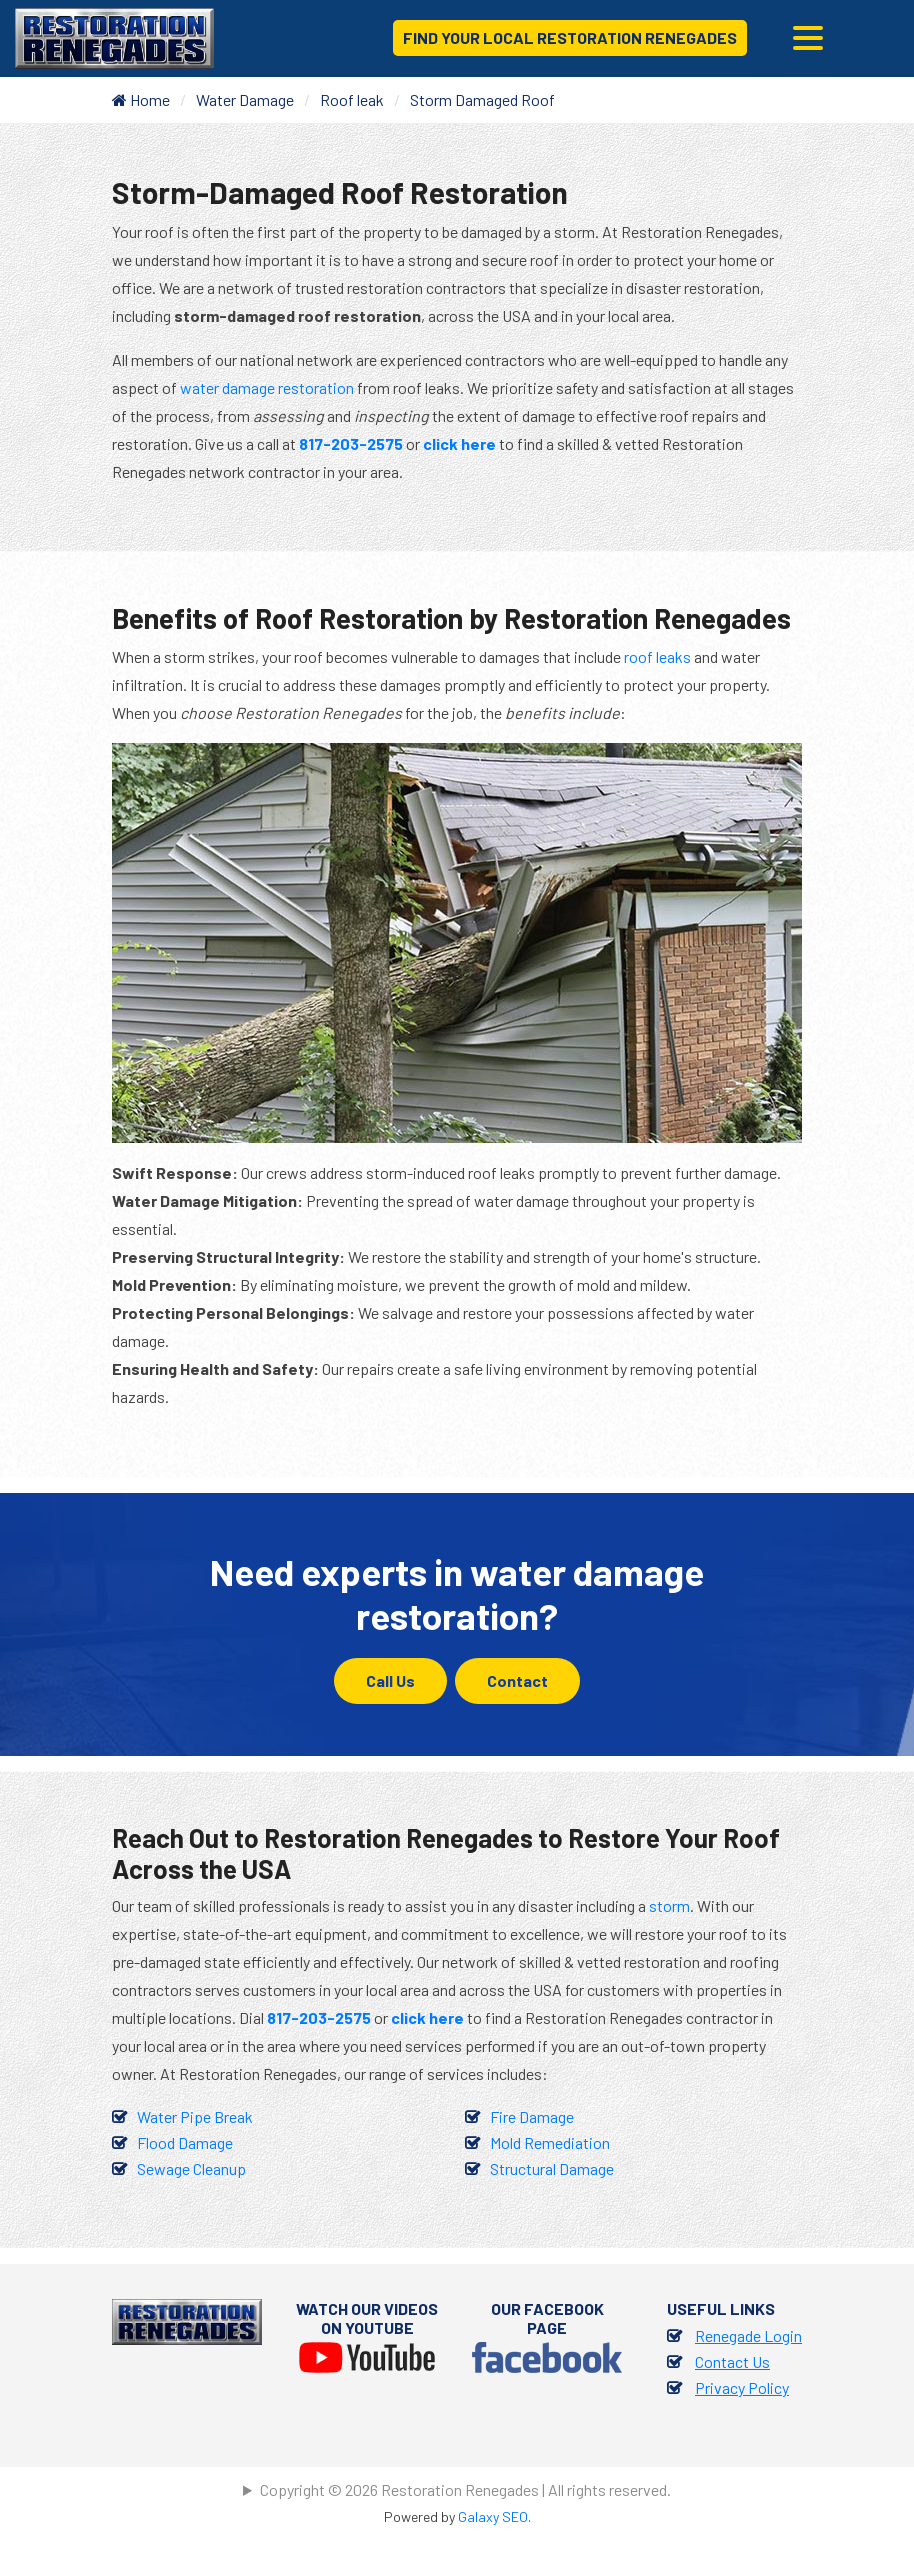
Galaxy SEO (493, 2516)
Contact (517, 1680)
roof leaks (657, 656)
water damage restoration (267, 387)
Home (141, 99)
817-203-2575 (351, 443)
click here (459, 443)
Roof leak (352, 99)
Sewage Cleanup (191, 2168)
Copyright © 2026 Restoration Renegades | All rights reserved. (465, 2489)
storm (669, 1905)
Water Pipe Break (195, 2116)
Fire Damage (532, 2116)
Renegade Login (748, 2335)
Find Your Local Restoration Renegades (570, 37)
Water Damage (245, 99)
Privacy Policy (742, 2387)
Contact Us (732, 2361)
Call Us (390, 1680)
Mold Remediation (550, 2142)
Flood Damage (185, 2142)
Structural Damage (552, 2168)
